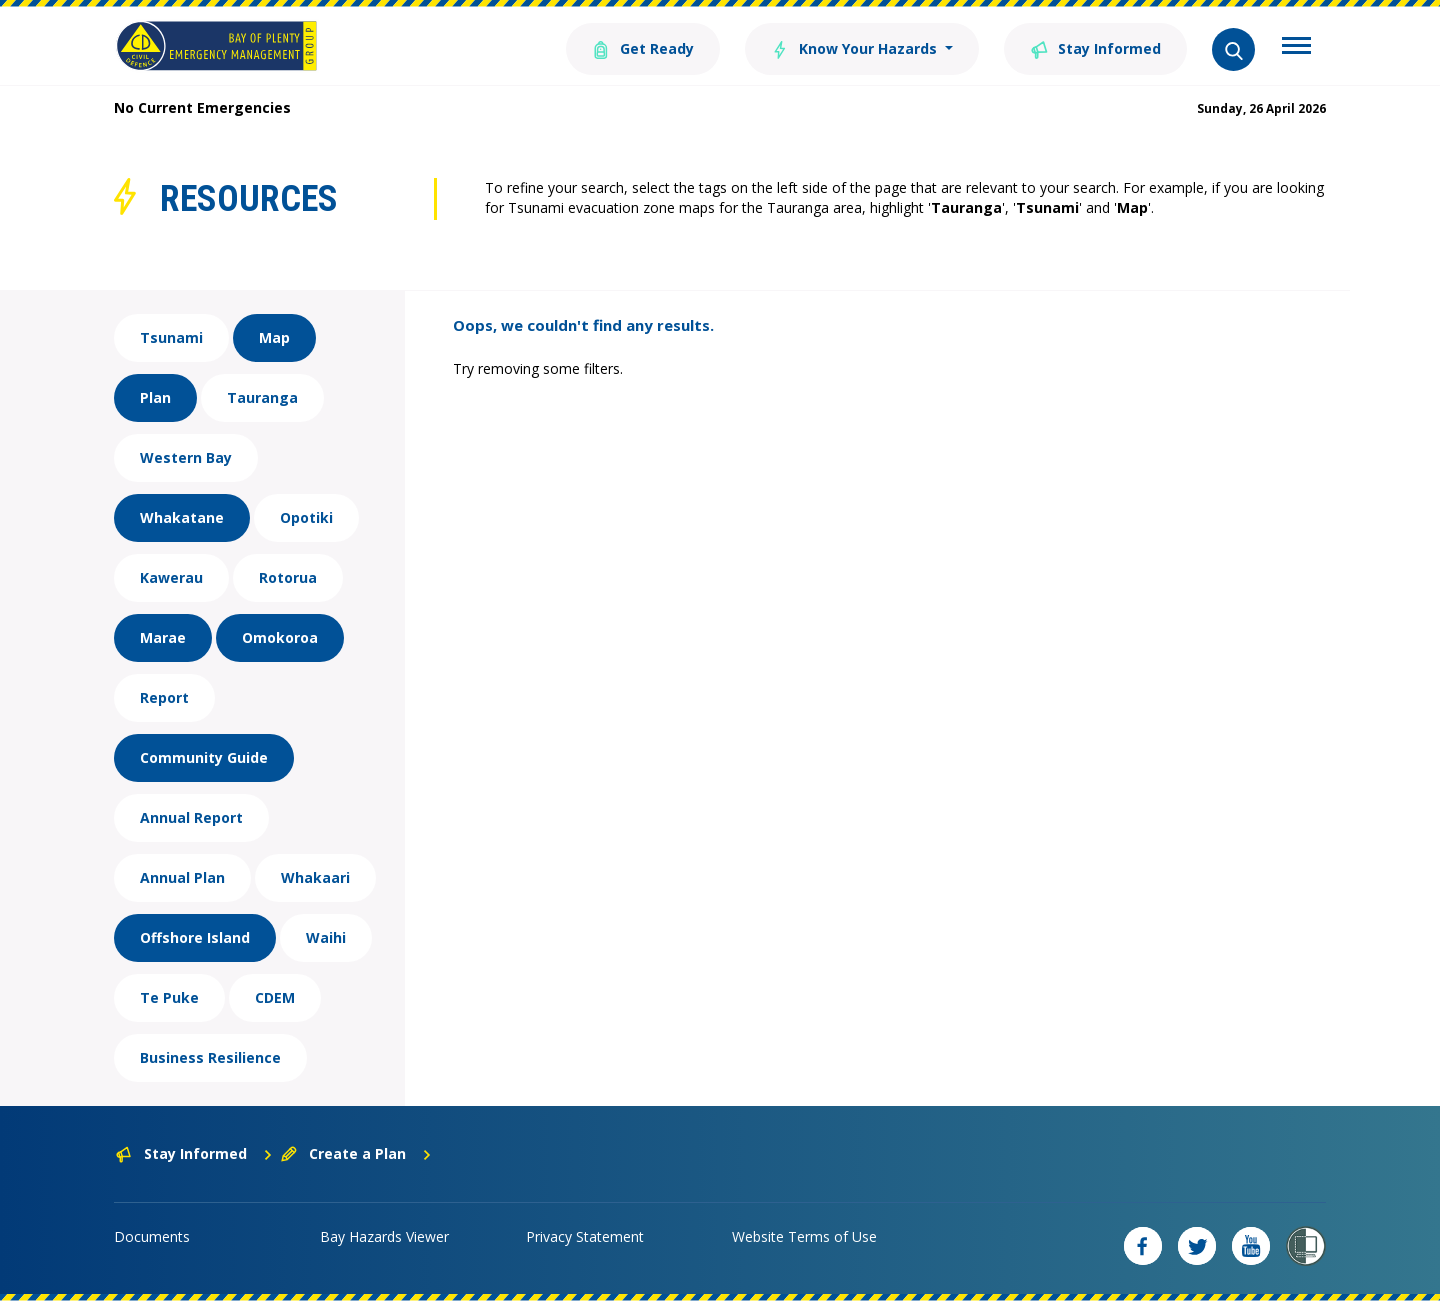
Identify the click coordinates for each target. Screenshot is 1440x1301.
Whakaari (315, 877)
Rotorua (288, 577)
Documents (152, 1236)
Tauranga (262, 397)
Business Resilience (210, 1057)
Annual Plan (182, 877)
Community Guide (204, 757)
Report (164, 697)
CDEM (275, 997)
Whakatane (182, 517)
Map (274, 337)
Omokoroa (280, 637)
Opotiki (306, 517)
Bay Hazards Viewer (384, 1236)
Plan (155, 397)
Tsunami (171, 337)
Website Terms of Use (804, 1236)
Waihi (326, 937)
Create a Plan (356, 1153)
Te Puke (169, 997)
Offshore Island (195, 937)
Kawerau (171, 577)
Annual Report (191, 817)
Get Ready (643, 47)
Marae (163, 637)
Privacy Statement (585, 1236)
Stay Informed (1095, 47)
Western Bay (186, 457)
